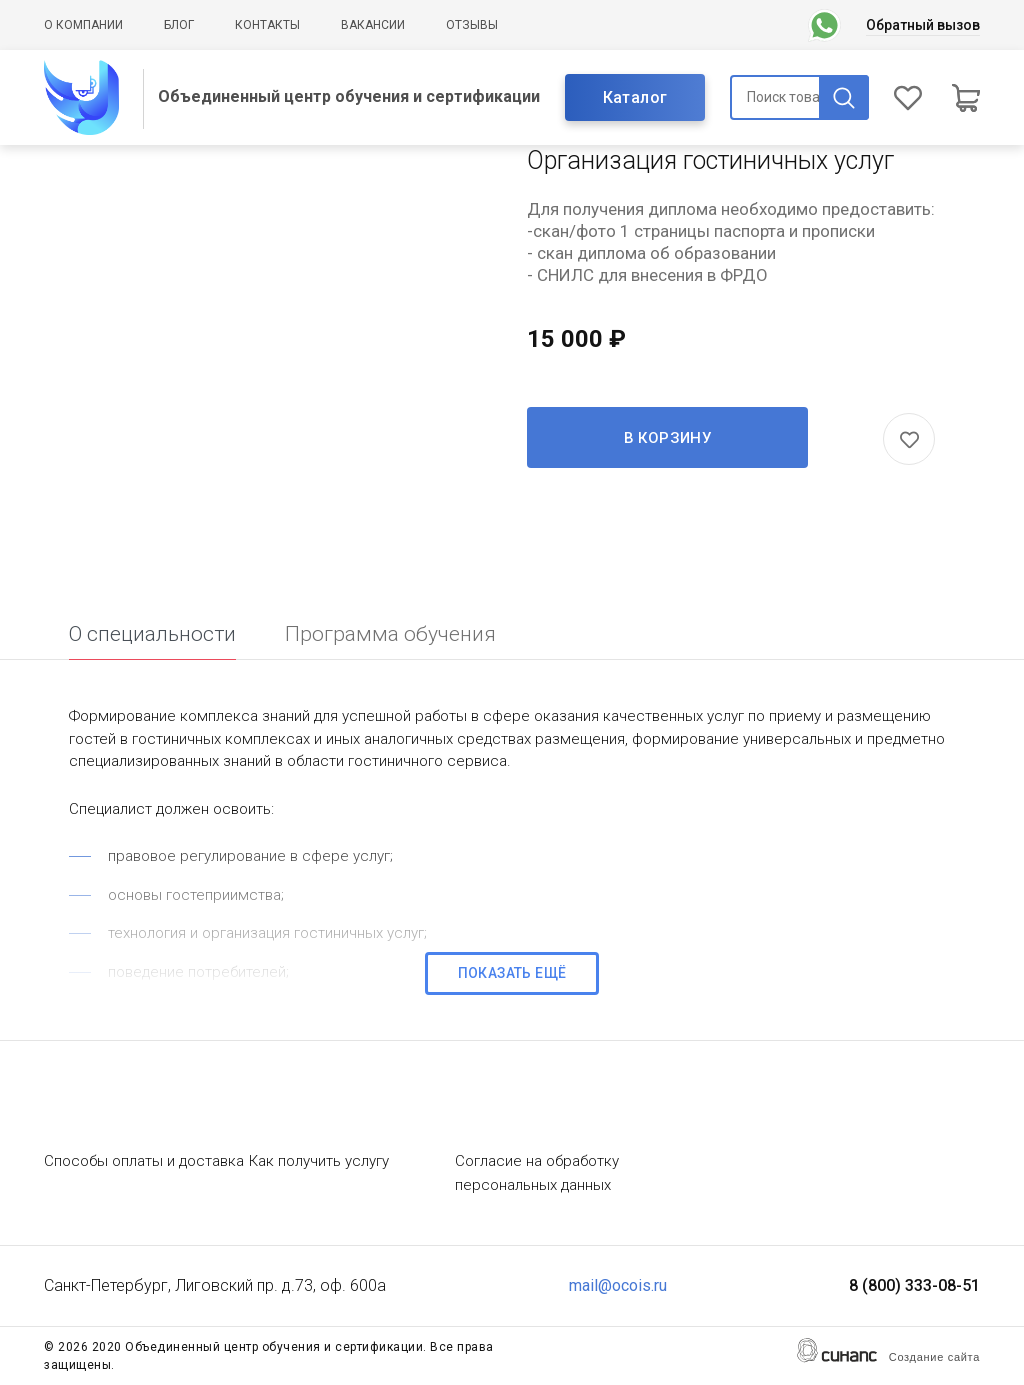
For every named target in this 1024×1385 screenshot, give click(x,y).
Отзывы (472, 25)
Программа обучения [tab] (390, 634)
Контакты (267, 25)
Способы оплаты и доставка (144, 1161)
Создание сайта (934, 1357)
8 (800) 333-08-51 (914, 1285)
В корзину (668, 438)
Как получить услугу (319, 1161)
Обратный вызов (923, 25)
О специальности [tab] (152, 634)
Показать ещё (512, 973)
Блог (179, 25)
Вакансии (373, 25)
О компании (83, 25)
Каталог (635, 97)
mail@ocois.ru (618, 1285)
